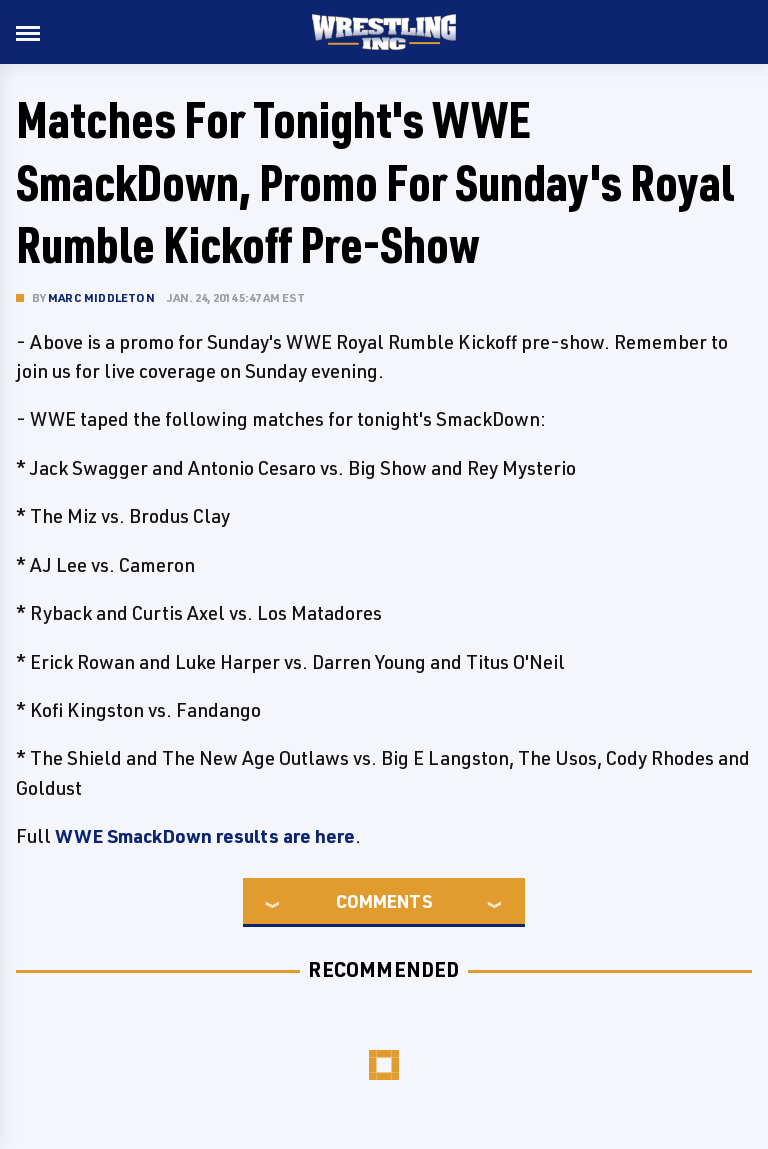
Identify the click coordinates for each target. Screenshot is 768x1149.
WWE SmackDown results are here (205, 836)
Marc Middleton (101, 297)
